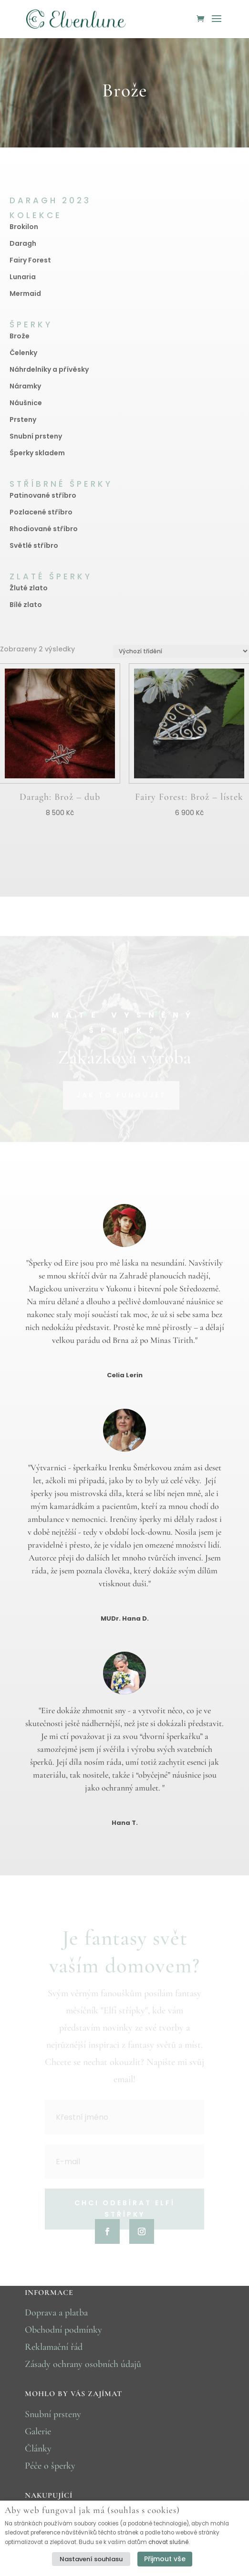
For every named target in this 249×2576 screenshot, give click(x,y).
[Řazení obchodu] (181, 651)
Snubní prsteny (53, 2414)
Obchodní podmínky (63, 2329)
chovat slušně (168, 2542)
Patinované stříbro (43, 495)
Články (38, 2448)
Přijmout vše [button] (165, 2559)
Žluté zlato (29, 588)
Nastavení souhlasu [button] (91, 2559)
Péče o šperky (50, 2465)
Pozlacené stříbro (41, 512)
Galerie (38, 2431)
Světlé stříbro (34, 545)
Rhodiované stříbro (44, 529)
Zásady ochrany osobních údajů (83, 2364)
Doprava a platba (56, 2312)
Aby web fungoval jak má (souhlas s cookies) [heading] (92, 2510)
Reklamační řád (54, 2347)
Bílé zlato (26, 604)
